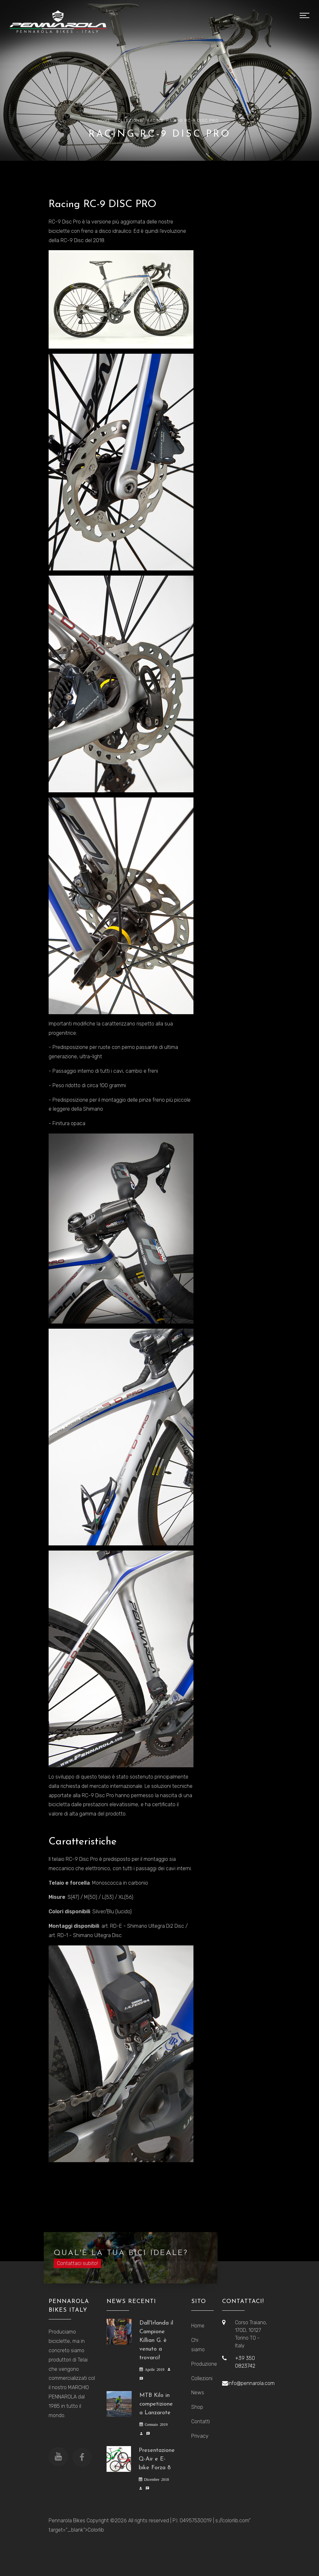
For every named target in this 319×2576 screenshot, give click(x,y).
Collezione (129, 120)
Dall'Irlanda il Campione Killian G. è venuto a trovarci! (156, 2340)
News (197, 2392)
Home (104, 120)
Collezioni (201, 2378)
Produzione (201, 2364)
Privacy (200, 2436)
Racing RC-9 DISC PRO (192, 120)
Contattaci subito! (77, 2269)
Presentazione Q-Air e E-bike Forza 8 (157, 2459)
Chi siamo (198, 2345)
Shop (197, 2407)
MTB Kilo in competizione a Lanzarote (156, 2404)
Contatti (200, 2421)
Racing (155, 120)
